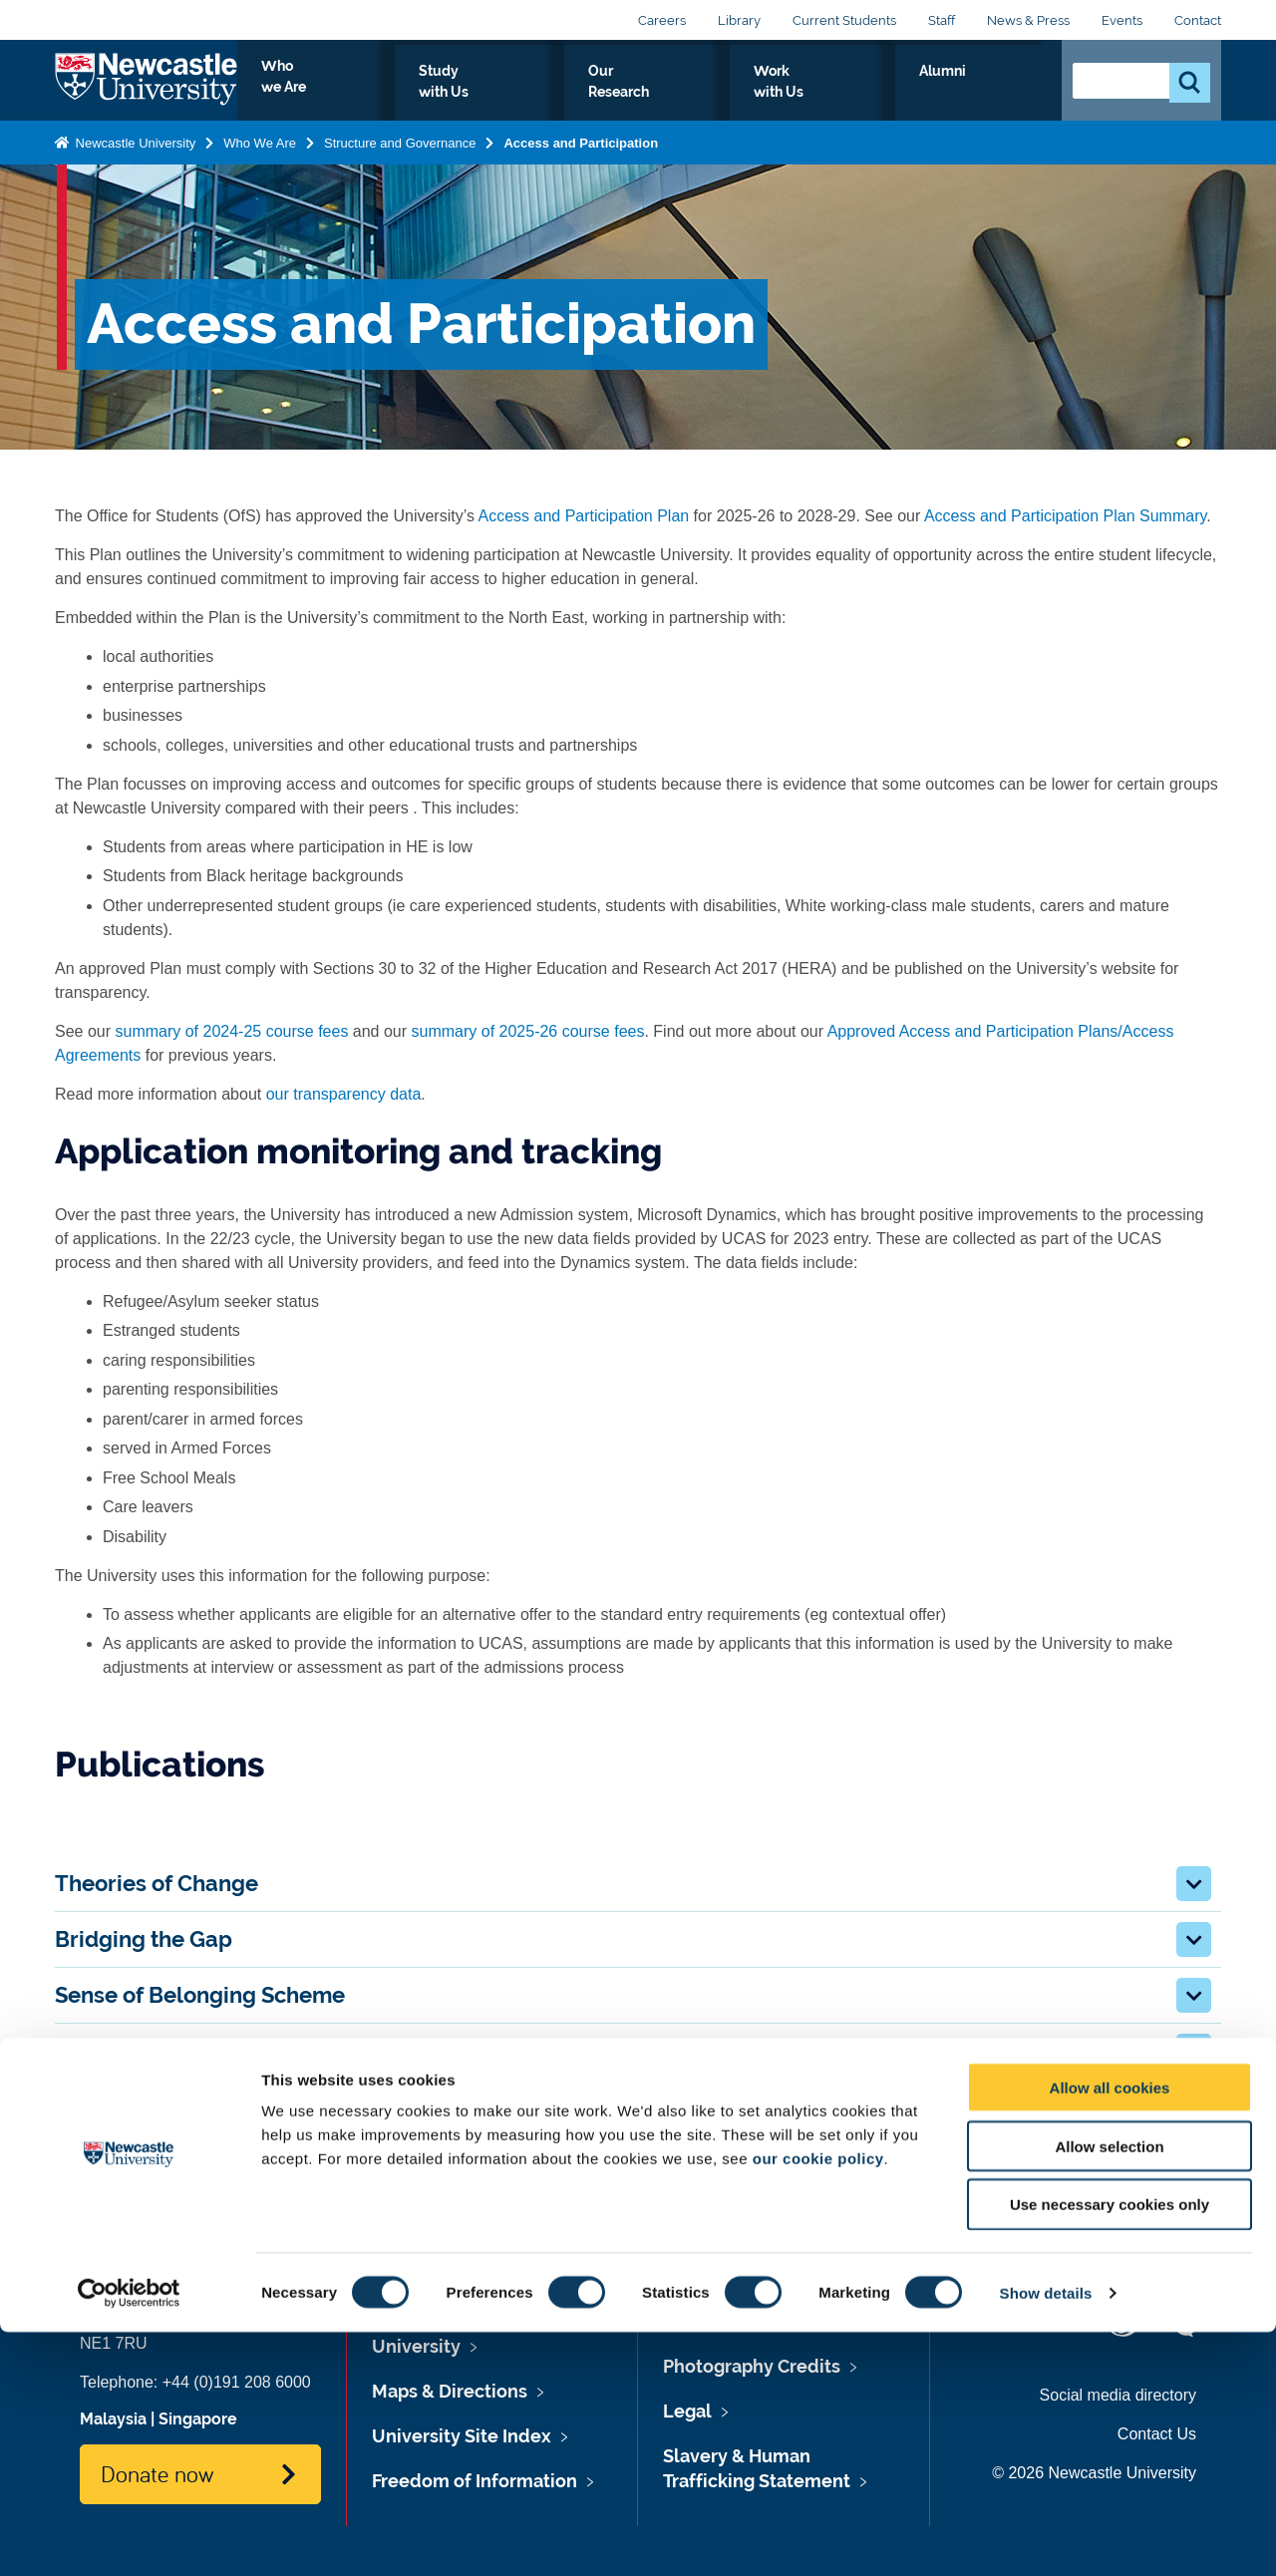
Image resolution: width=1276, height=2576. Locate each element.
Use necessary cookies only (1109, 2448)
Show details (1046, 2536)
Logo (146, 89)
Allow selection (1109, 2390)
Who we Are (484, 94)
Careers (662, 20)
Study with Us (617, 94)
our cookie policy (818, 2402)
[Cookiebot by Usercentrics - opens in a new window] (129, 2537)
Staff (941, 20)
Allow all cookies (1110, 2331)
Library (739, 20)
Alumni (1002, 94)
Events (1122, 20)
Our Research (755, 94)
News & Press (1028, 20)
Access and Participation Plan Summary (1065, 515)
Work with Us (891, 94)
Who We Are (259, 160)
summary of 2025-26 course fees (528, 1031)
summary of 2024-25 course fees (231, 1031)
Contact (1197, 20)
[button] (1193, 1883)
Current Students (844, 20)
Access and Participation (580, 160)
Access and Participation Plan (584, 515)
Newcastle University (133, 160)
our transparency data (344, 1094)
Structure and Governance (400, 160)
